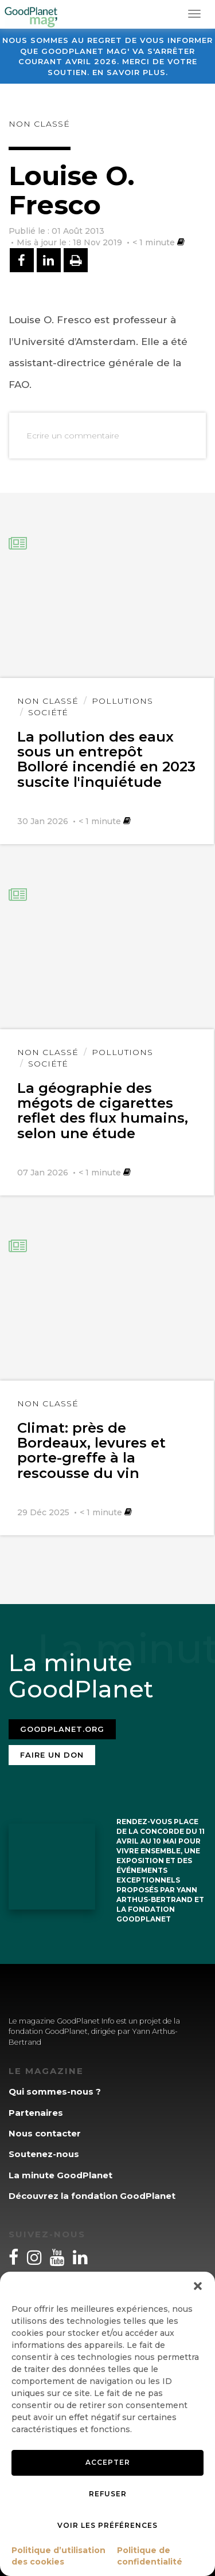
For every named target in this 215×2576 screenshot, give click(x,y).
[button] (198, 2286)
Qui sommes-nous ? (55, 2091)
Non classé (39, 124)
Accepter (107, 2462)
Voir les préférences (107, 2525)
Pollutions (122, 701)
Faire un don (52, 1754)
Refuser (108, 2493)
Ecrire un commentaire (72, 435)
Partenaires (36, 2112)
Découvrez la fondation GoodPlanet (92, 2195)
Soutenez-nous (44, 2153)
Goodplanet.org (62, 1729)
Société (48, 712)
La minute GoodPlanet (60, 2175)
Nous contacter (45, 2133)
